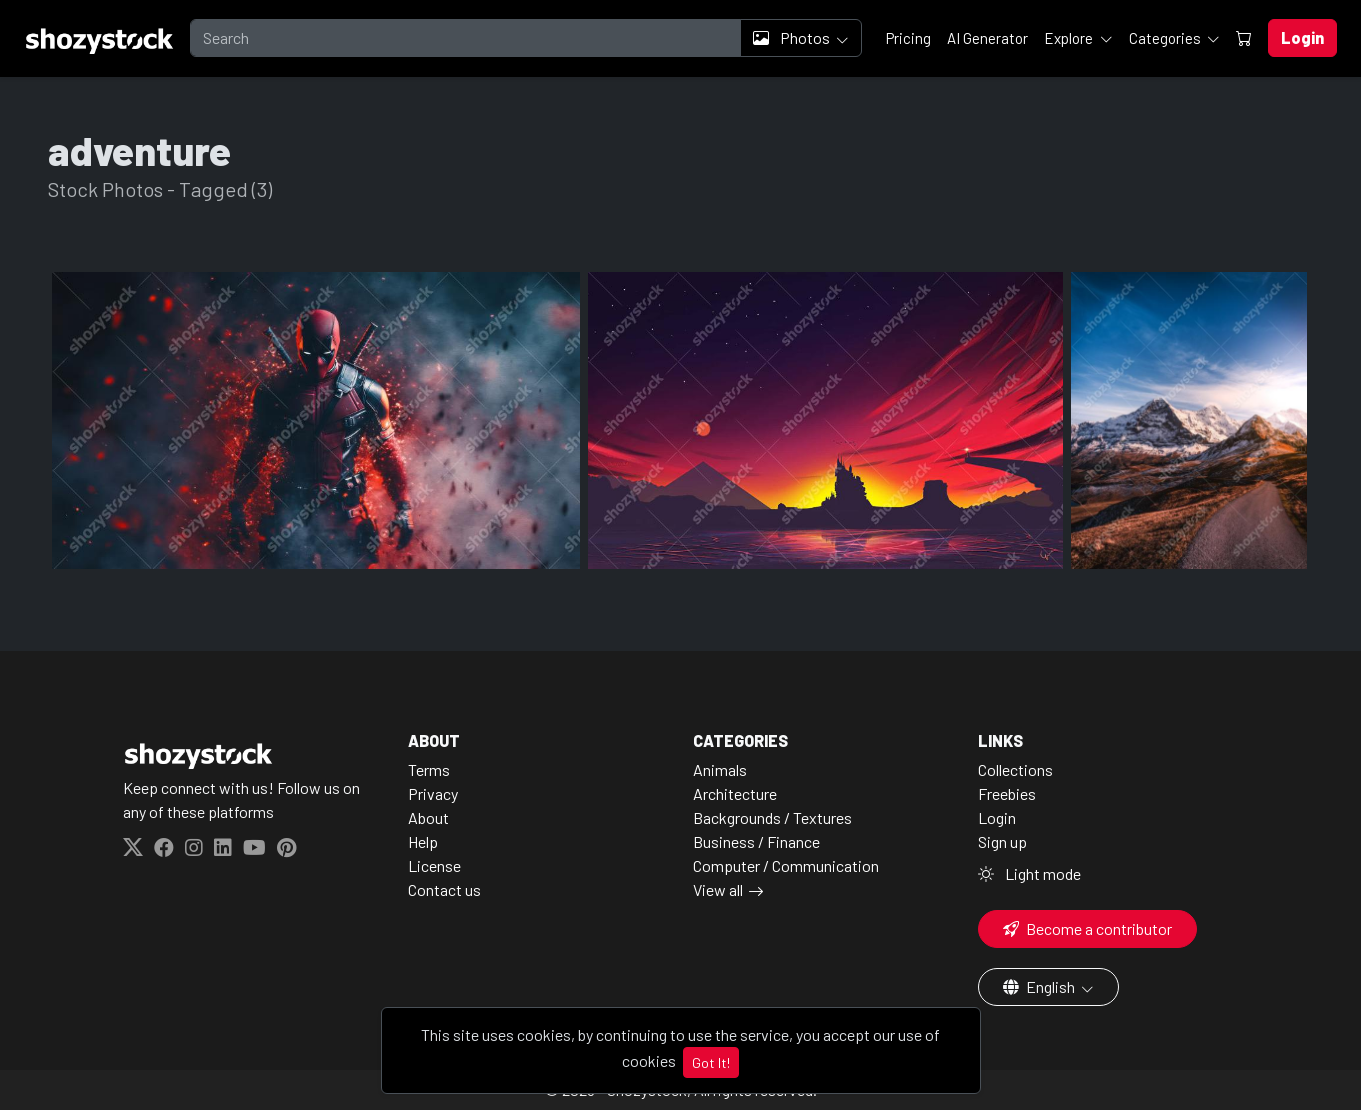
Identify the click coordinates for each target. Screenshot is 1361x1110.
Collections (1015, 769)
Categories (1166, 38)
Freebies (1007, 793)
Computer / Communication (786, 865)
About (428, 817)
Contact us (444, 889)
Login (997, 817)
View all (718, 889)
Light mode (1029, 873)
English (1040, 986)
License (434, 865)
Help (423, 841)
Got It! (711, 1062)
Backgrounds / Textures (772, 817)
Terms (429, 769)
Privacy (433, 793)
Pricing (908, 38)
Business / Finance (756, 841)
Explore (1070, 38)
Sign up (1002, 841)
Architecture (735, 793)
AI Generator (987, 38)
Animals (720, 769)
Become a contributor (1087, 928)
